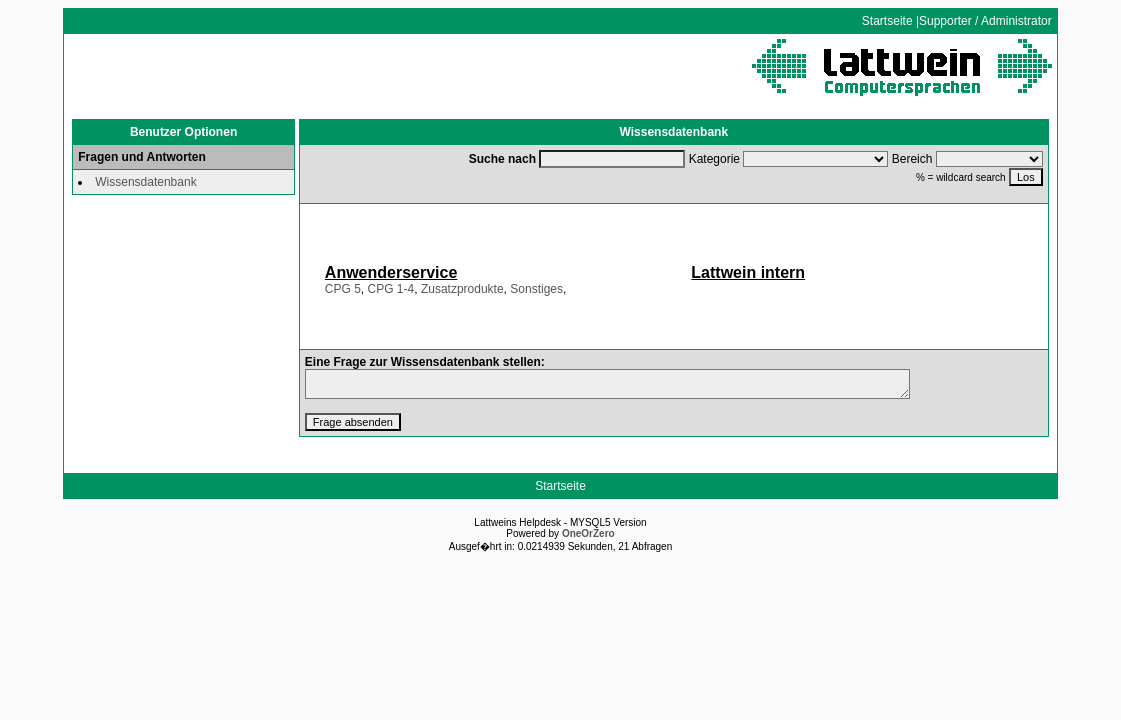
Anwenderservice (391, 272)
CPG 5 (343, 289)
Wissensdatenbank (145, 182)
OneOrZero (588, 533)
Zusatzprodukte (462, 289)
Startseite (887, 21)
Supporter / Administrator (985, 21)
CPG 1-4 (391, 289)
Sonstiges (536, 289)
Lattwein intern (748, 272)
